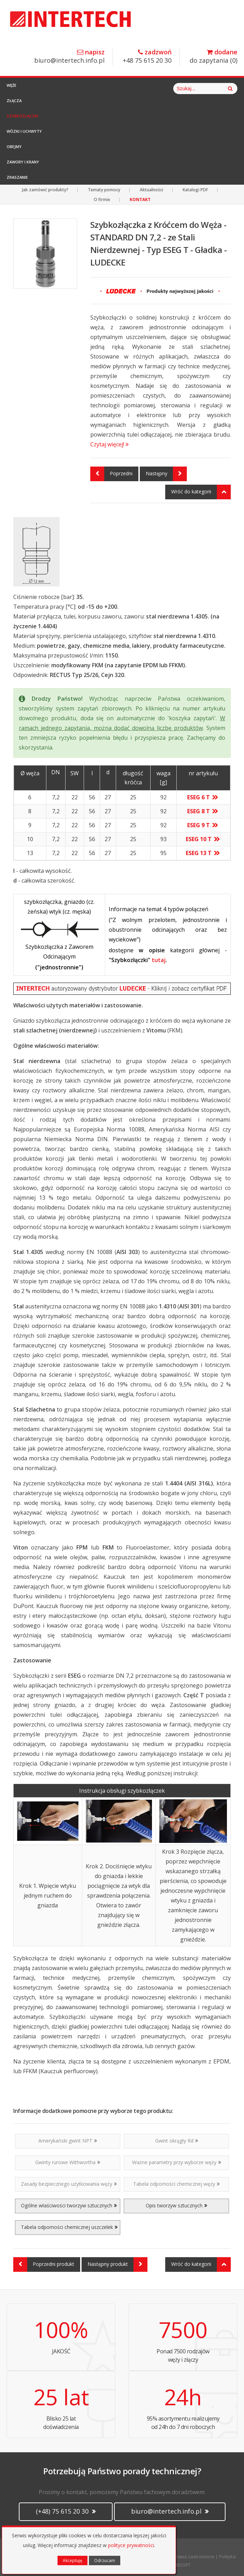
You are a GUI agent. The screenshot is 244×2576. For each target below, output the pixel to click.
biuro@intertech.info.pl (69, 56)
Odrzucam (104, 2560)
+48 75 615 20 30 (147, 56)
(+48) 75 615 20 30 (66, 2511)
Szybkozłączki (22, 115)
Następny (166, 474)
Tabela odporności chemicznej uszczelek (69, 2227)
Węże (11, 85)
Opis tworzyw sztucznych (176, 2205)
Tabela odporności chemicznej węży (176, 2184)
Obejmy (14, 146)
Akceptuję (72, 2560)
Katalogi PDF (195, 190)
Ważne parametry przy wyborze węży (176, 2162)
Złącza (14, 100)
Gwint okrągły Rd (176, 2140)
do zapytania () (213, 56)
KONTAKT (140, 199)
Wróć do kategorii (201, 492)
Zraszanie (17, 177)
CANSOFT (180, 2565)
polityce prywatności (131, 2545)
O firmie (102, 199)
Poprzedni (111, 474)
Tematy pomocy (104, 190)
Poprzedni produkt (43, 2264)
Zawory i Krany (23, 161)
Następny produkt (117, 2264)
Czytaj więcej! (109, 444)
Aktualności (151, 190)
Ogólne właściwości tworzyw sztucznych (69, 2205)
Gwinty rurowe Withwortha (67, 2162)
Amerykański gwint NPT (67, 2140)
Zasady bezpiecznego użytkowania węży (69, 2184)
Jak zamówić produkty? (45, 190)
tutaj (159, 960)
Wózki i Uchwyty (24, 131)
